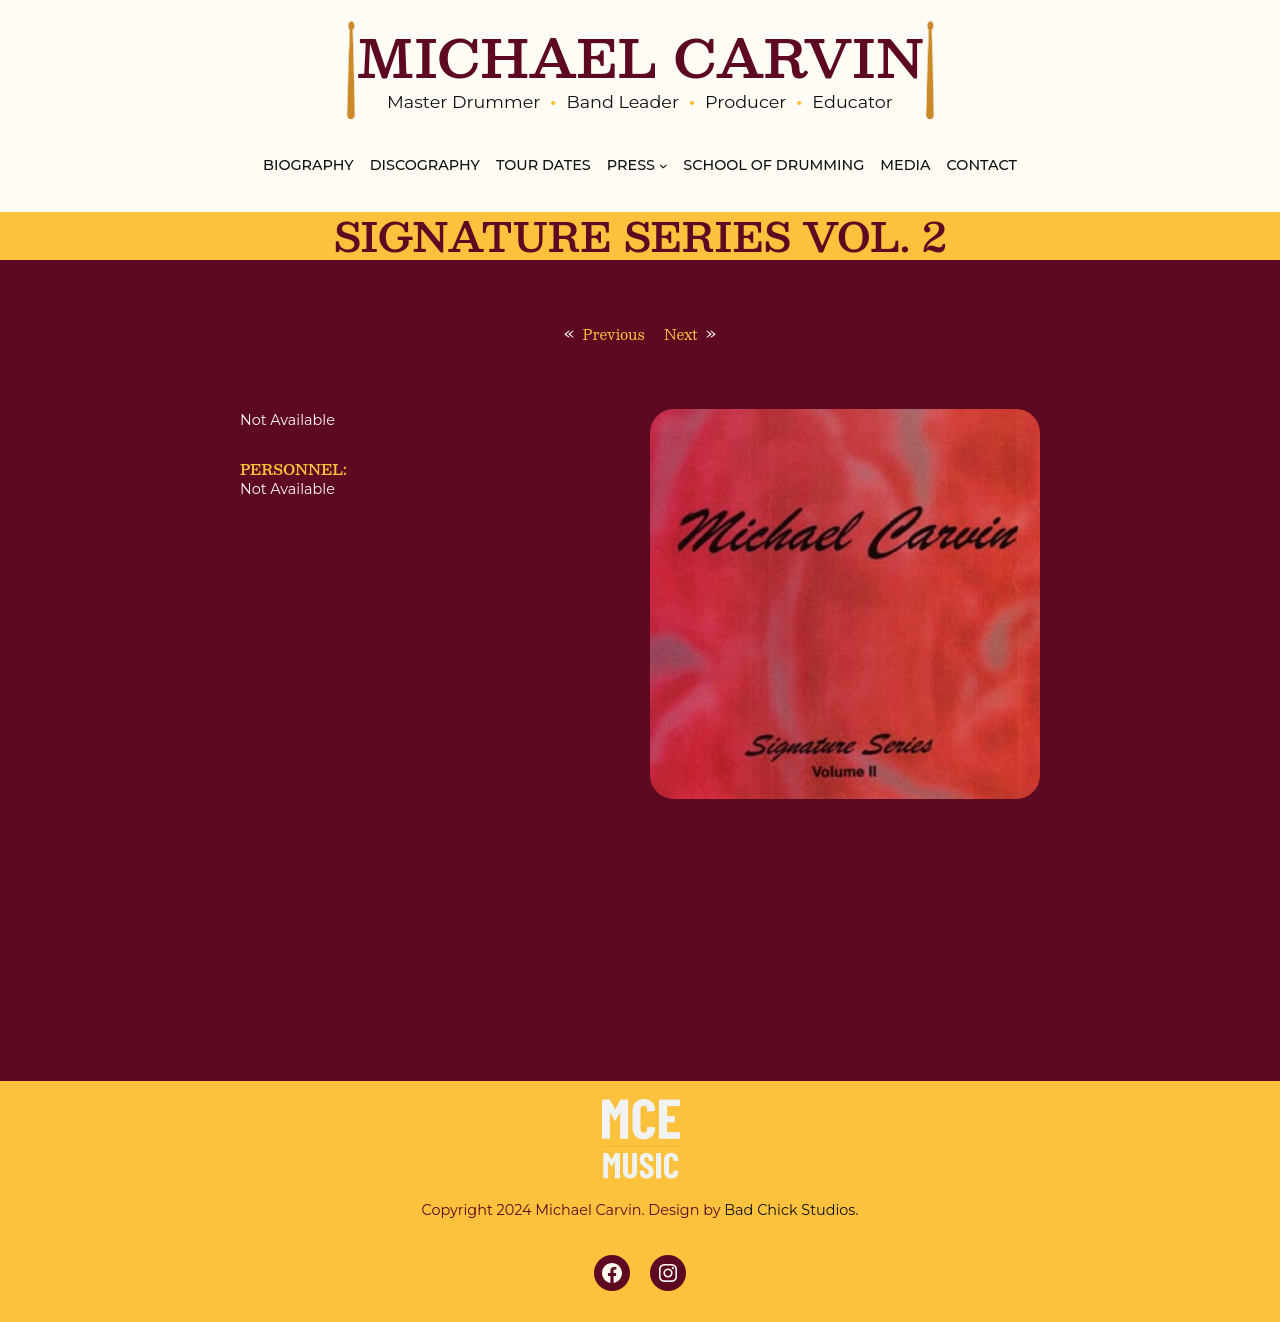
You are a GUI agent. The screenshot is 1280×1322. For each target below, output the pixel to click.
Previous (614, 334)
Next (681, 334)
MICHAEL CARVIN (639, 56)
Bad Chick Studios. (791, 1210)
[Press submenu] (663, 165)
